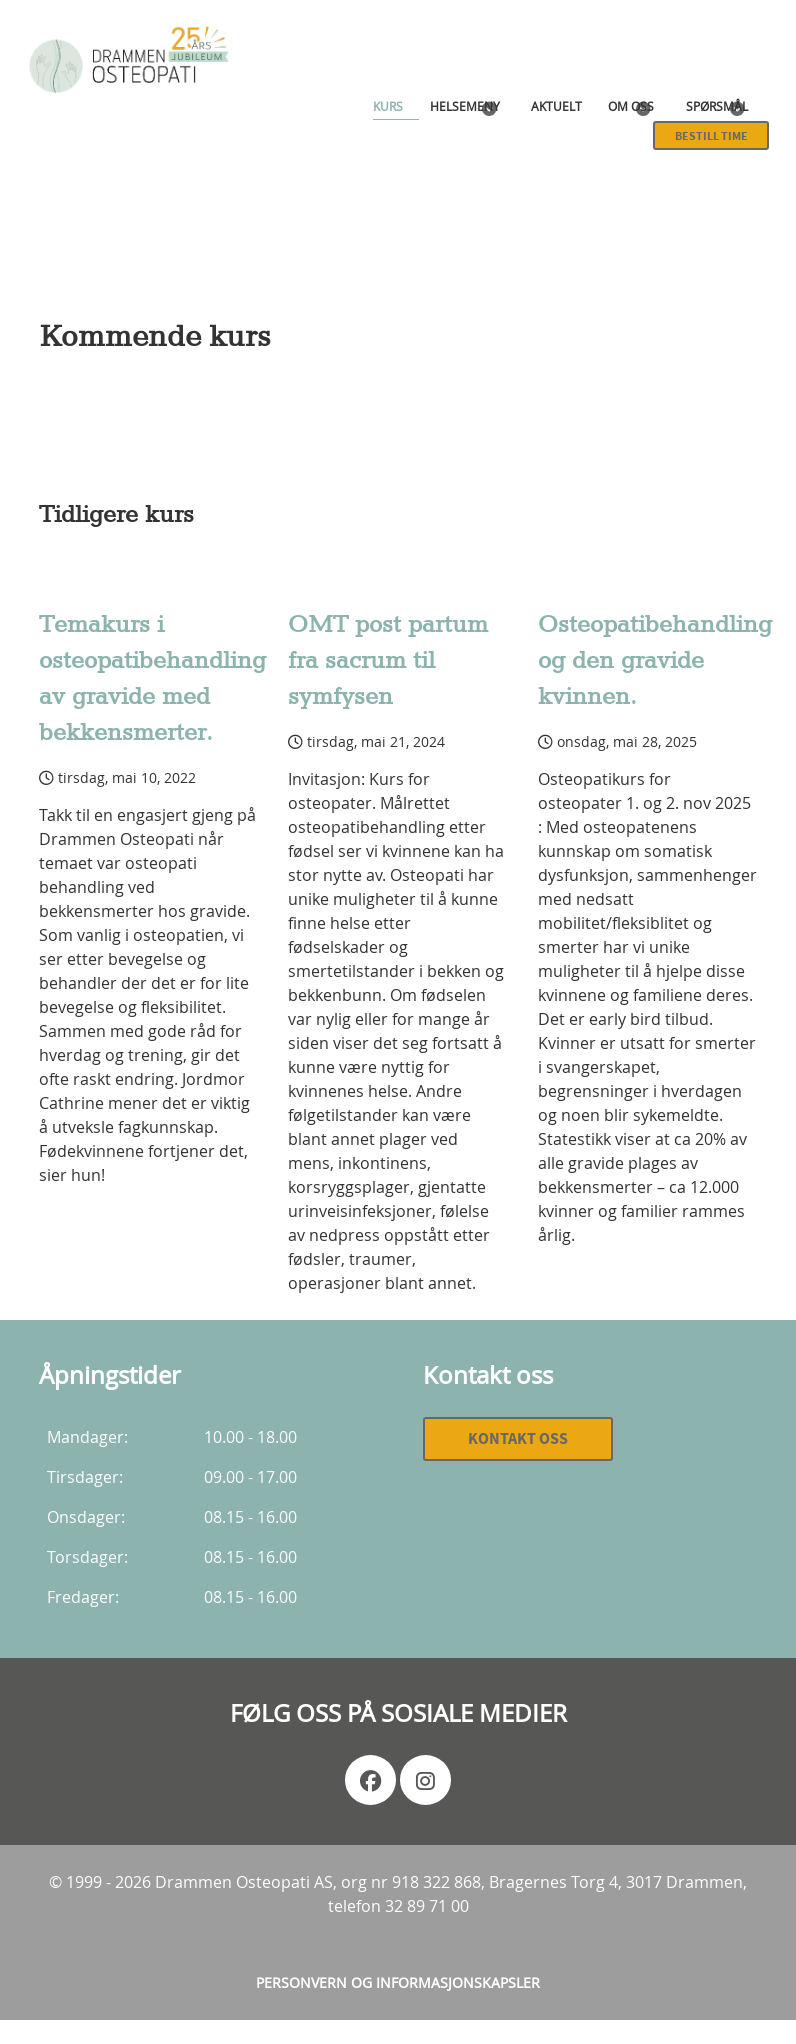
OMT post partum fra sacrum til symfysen (388, 662)
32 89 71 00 (427, 1906)
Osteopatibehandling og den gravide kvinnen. (655, 662)
